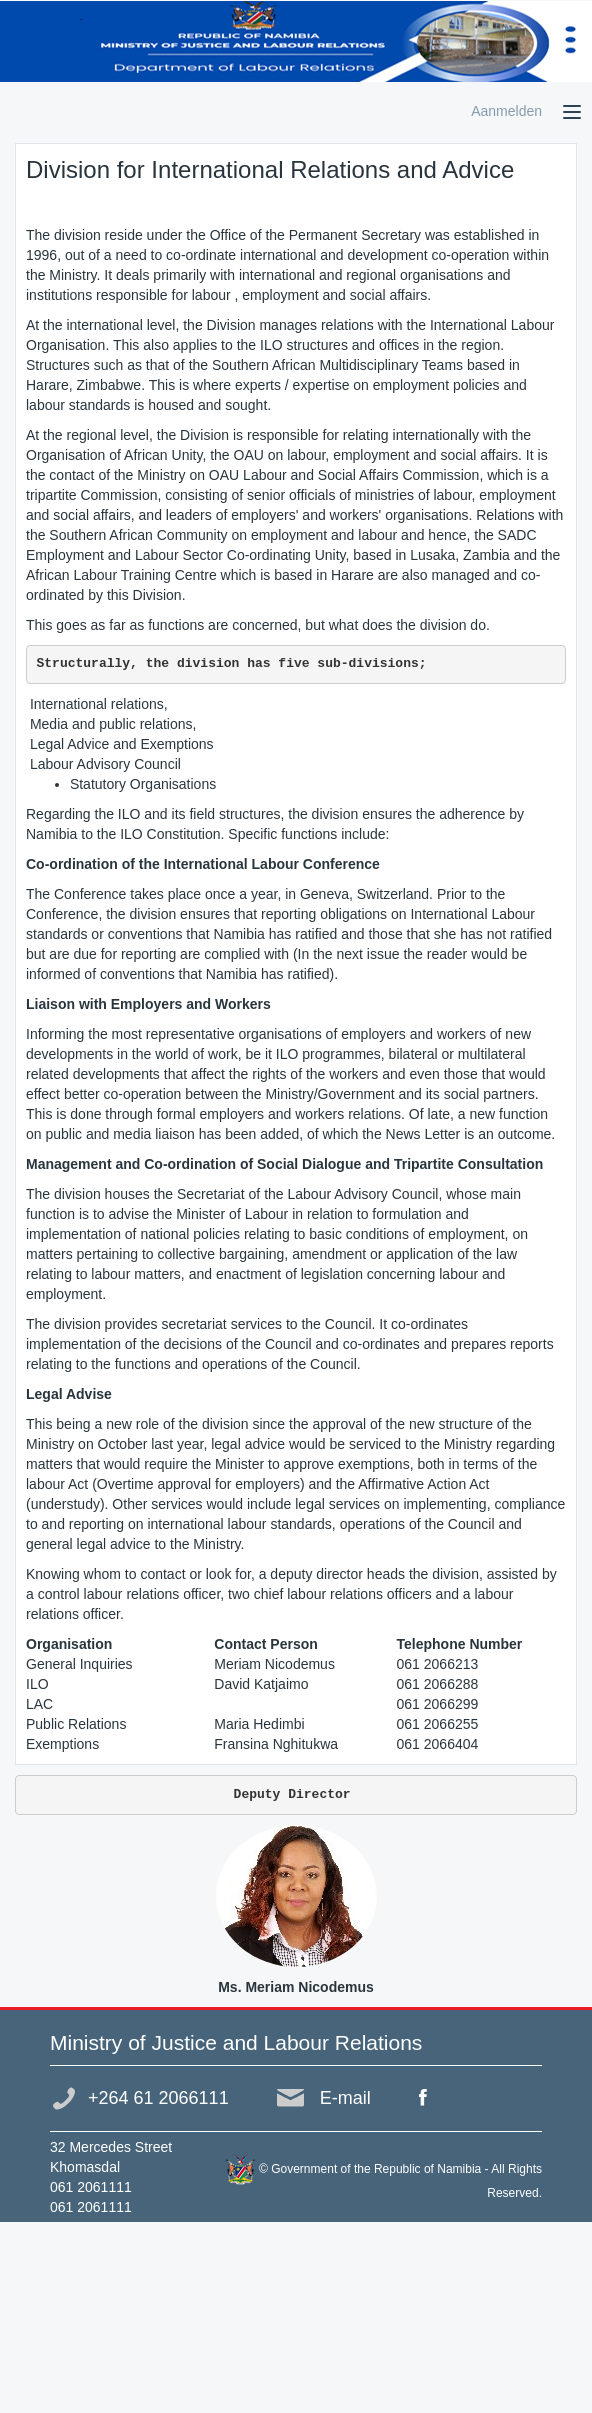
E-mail (345, 2098)
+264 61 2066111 (158, 2098)
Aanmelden (506, 111)
